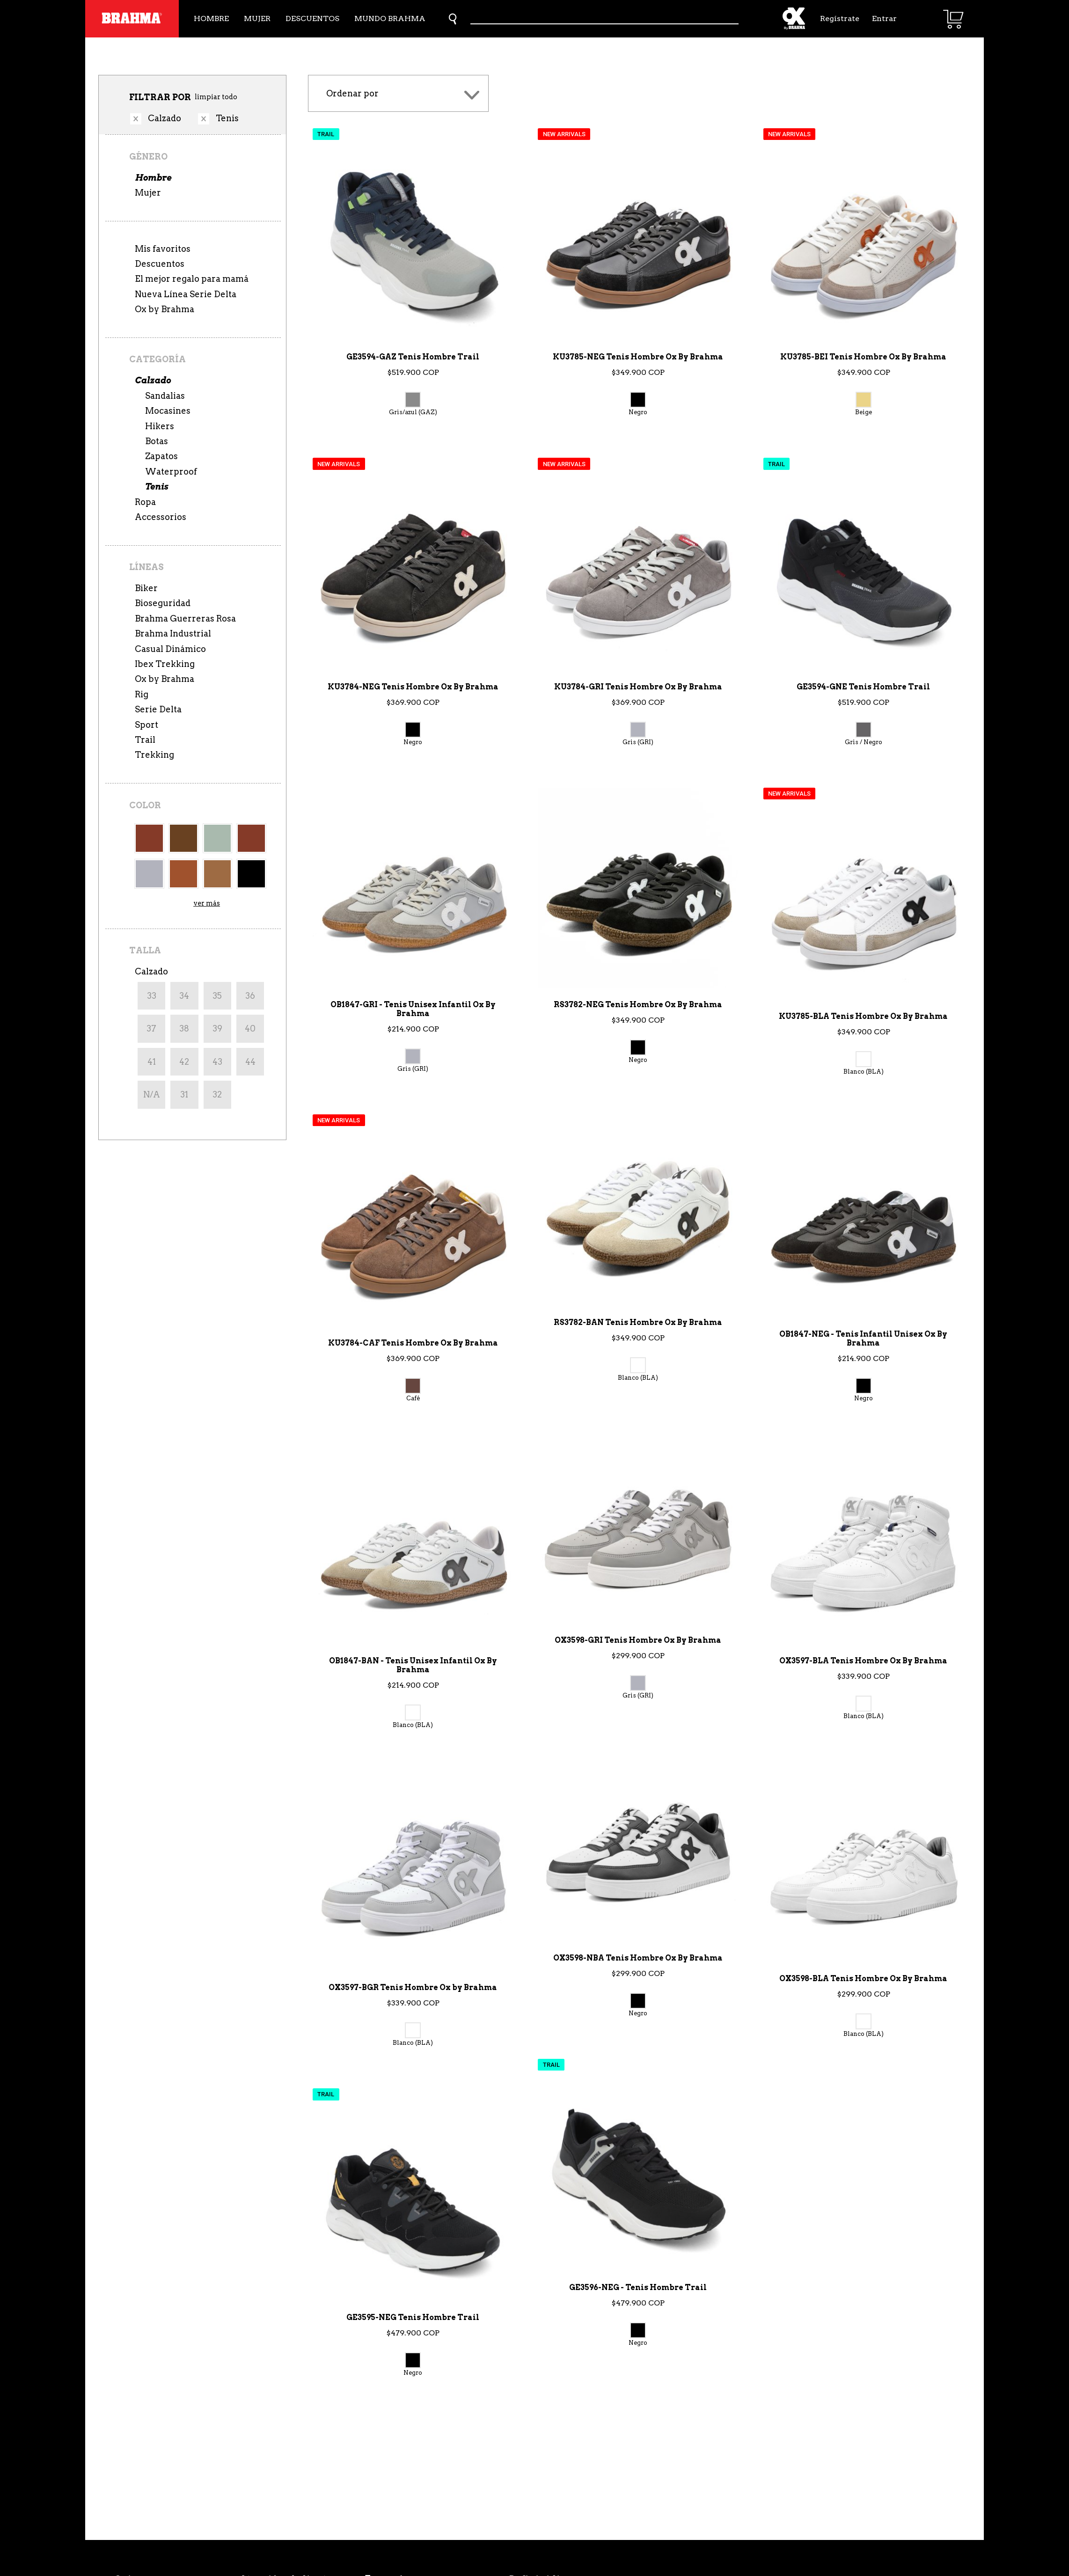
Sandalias (165, 396)
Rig (141, 694)
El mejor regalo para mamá (192, 279)
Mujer (257, 18)
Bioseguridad (162, 603)
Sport (146, 725)
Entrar (884, 18)
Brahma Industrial (173, 633)
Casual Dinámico (170, 649)
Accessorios (160, 517)
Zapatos (161, 456)
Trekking (154, 755)
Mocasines (167, 411)
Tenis (156, 486)
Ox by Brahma (164, 309)
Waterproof (171, 471)
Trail (145, 740)
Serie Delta (158, 709)
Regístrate (838, 18)
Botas (156, 441)
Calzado (153, 380)
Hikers (159, 426)
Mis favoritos (162, 249)
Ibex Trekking (165, 664)
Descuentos (312, 18)
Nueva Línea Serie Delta (185, 294)
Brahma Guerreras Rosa (185, 618)
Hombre (211, 18)
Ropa (145, 502)
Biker (146, 588)
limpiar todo (216, 97)
